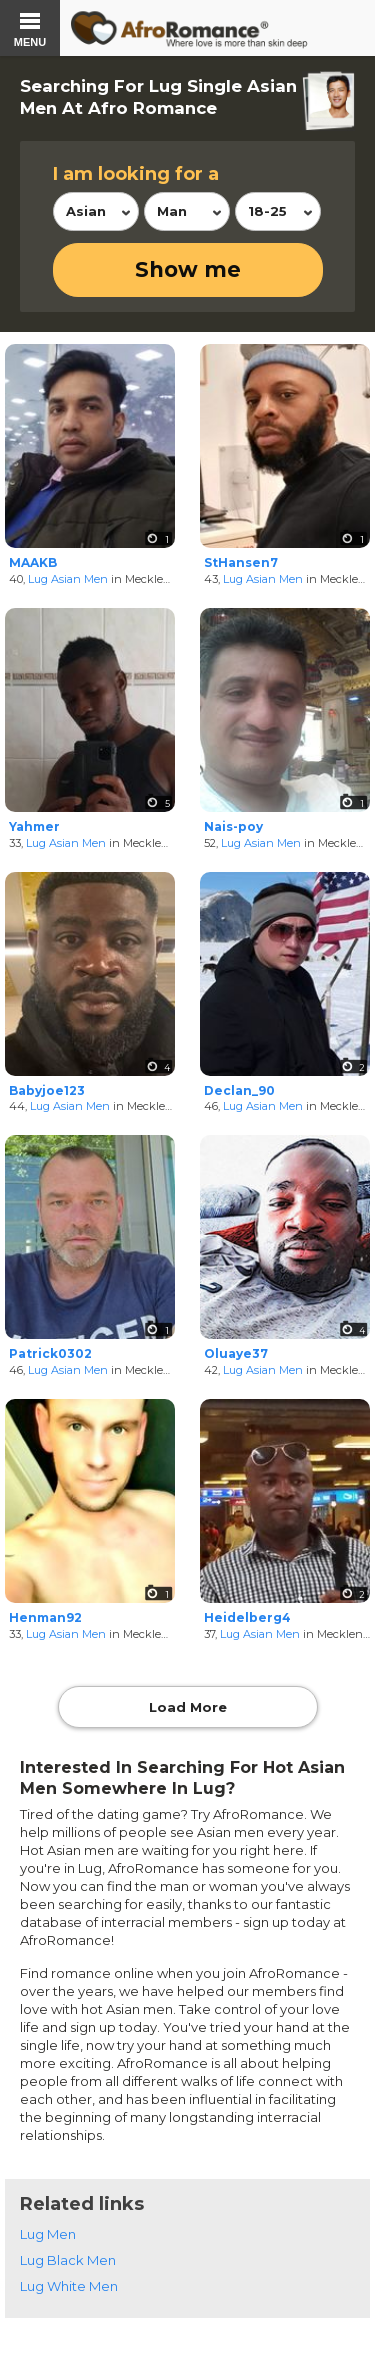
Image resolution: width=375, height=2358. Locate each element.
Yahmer (34, 826)
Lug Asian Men (68, 579)
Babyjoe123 (47, 1090)
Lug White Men (69, 2286)
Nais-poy (233, 826)
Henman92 (45, 1617)
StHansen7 (241, 562)
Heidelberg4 (247, 1617)
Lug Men (48, 2234)
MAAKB (33, 562)
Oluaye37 (236, 1353)
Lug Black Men (68, 2260)
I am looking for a (136, 174)
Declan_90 (239, 1090)
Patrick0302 (50, 1353)
